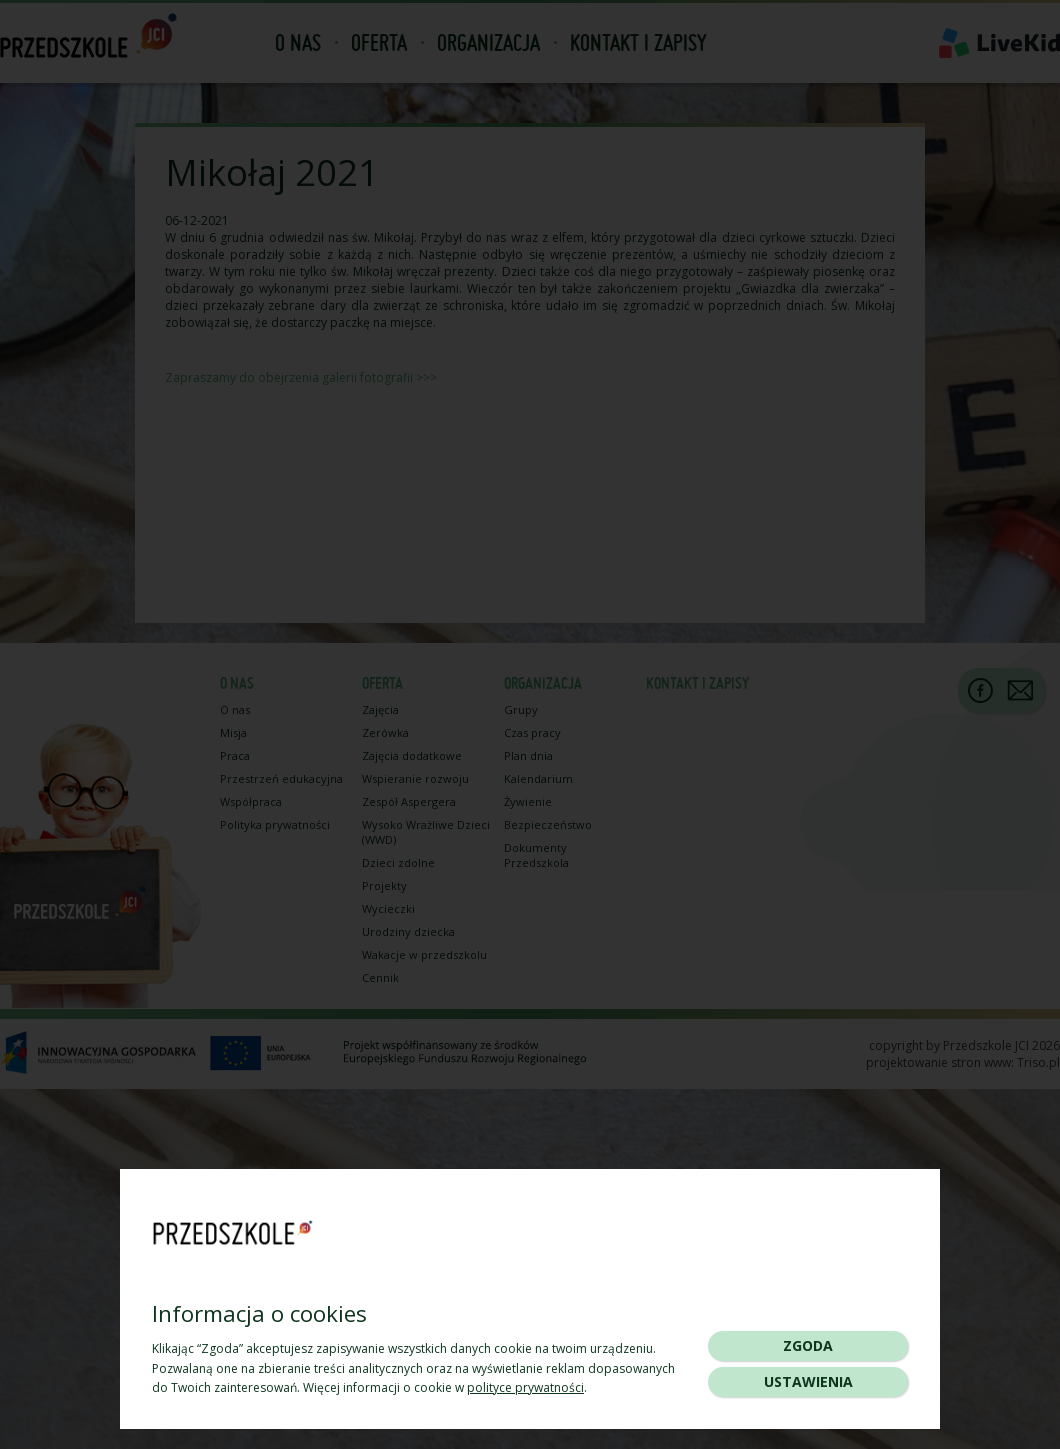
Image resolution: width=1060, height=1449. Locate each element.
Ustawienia (808, 1381)
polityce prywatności (525, 1387)
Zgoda (808, 1345)
